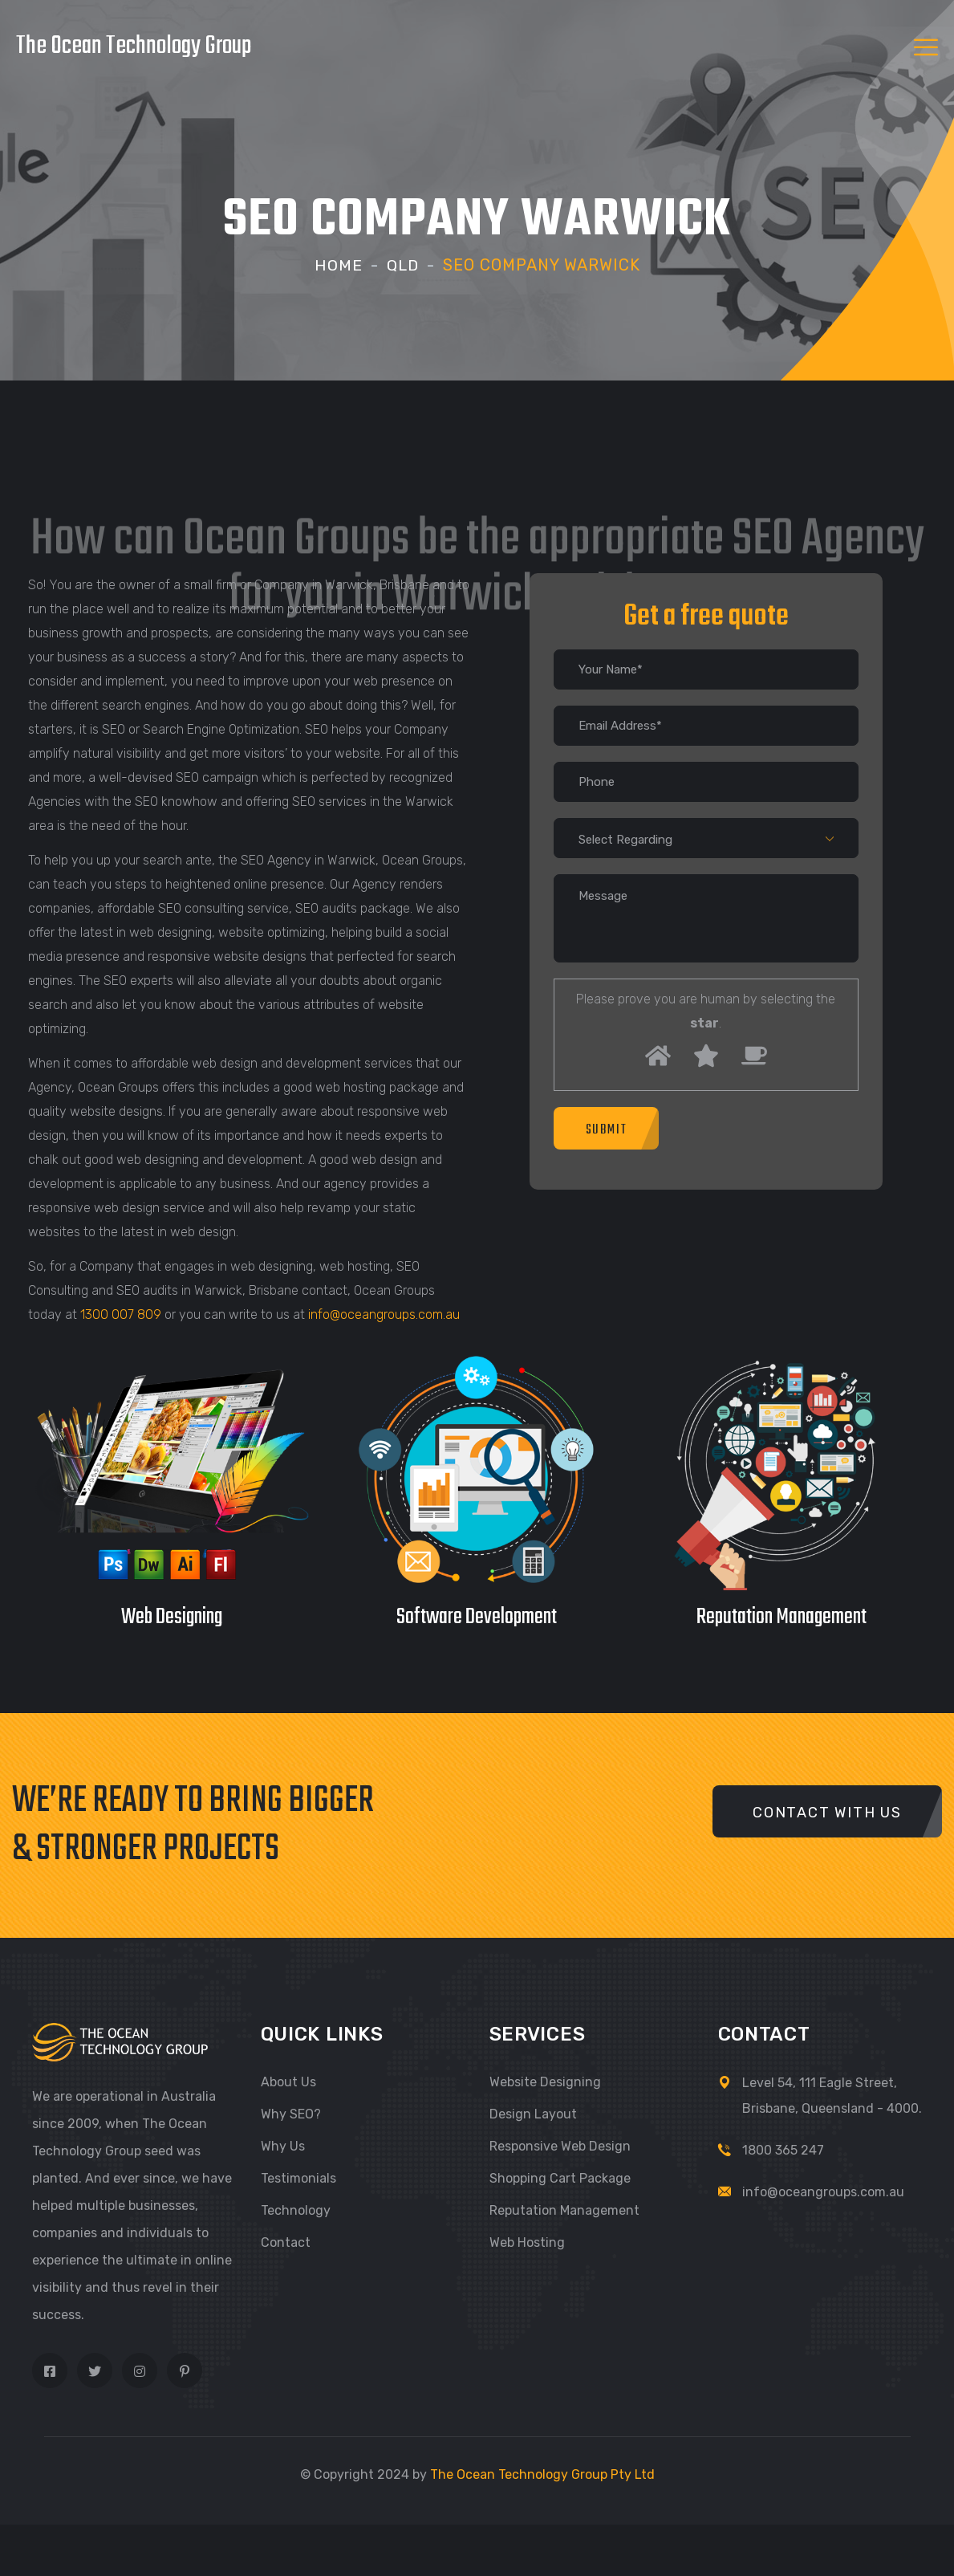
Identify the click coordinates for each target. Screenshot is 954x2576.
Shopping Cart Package (560, 2177)
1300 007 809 (120, 1314)
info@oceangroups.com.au (384, 1314)
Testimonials (298, 2177)
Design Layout (533, 2113)
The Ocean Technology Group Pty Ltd (542, 2473)
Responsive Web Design (560, 2145)
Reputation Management (564, 2209)
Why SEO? (291, 2113)
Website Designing (545, 2081)
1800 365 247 (783, 2149)
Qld (403, 265)
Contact (286, 2241)
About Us (288, 2081)
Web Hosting (527, 2241)
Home (338, 265)
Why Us (283, 2145)
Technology (296, 2209)
